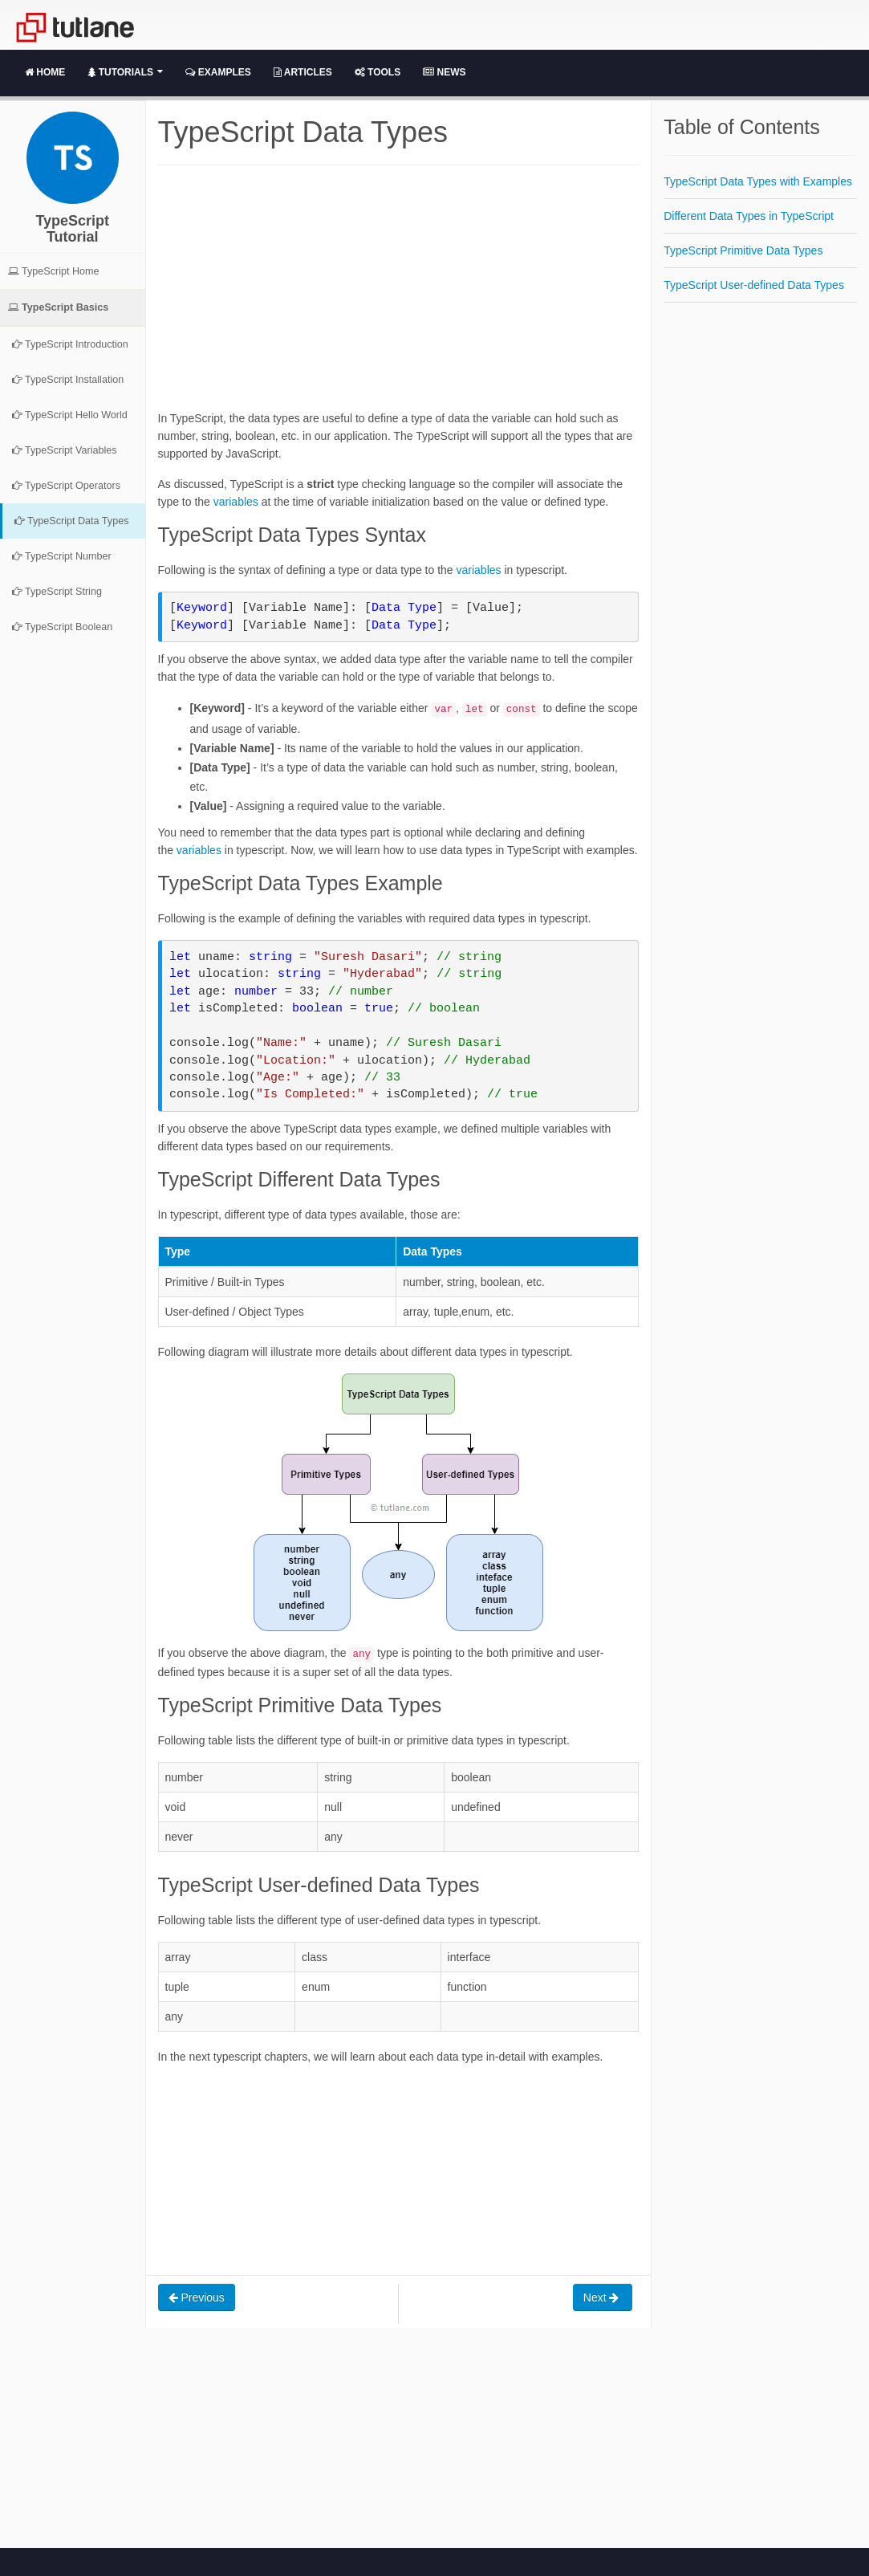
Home (45, 72)
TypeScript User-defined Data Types (754, 285)
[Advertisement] (398, 297)
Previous (197, 2297)
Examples (217, 72)
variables (235, 501)
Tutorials (125, 72)
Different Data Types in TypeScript (749, 216)
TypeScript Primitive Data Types (743, 250)
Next (603, 2297)
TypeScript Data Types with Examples (758, 181)
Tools (377, 72)
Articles (303, 72)
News (444, 72)
